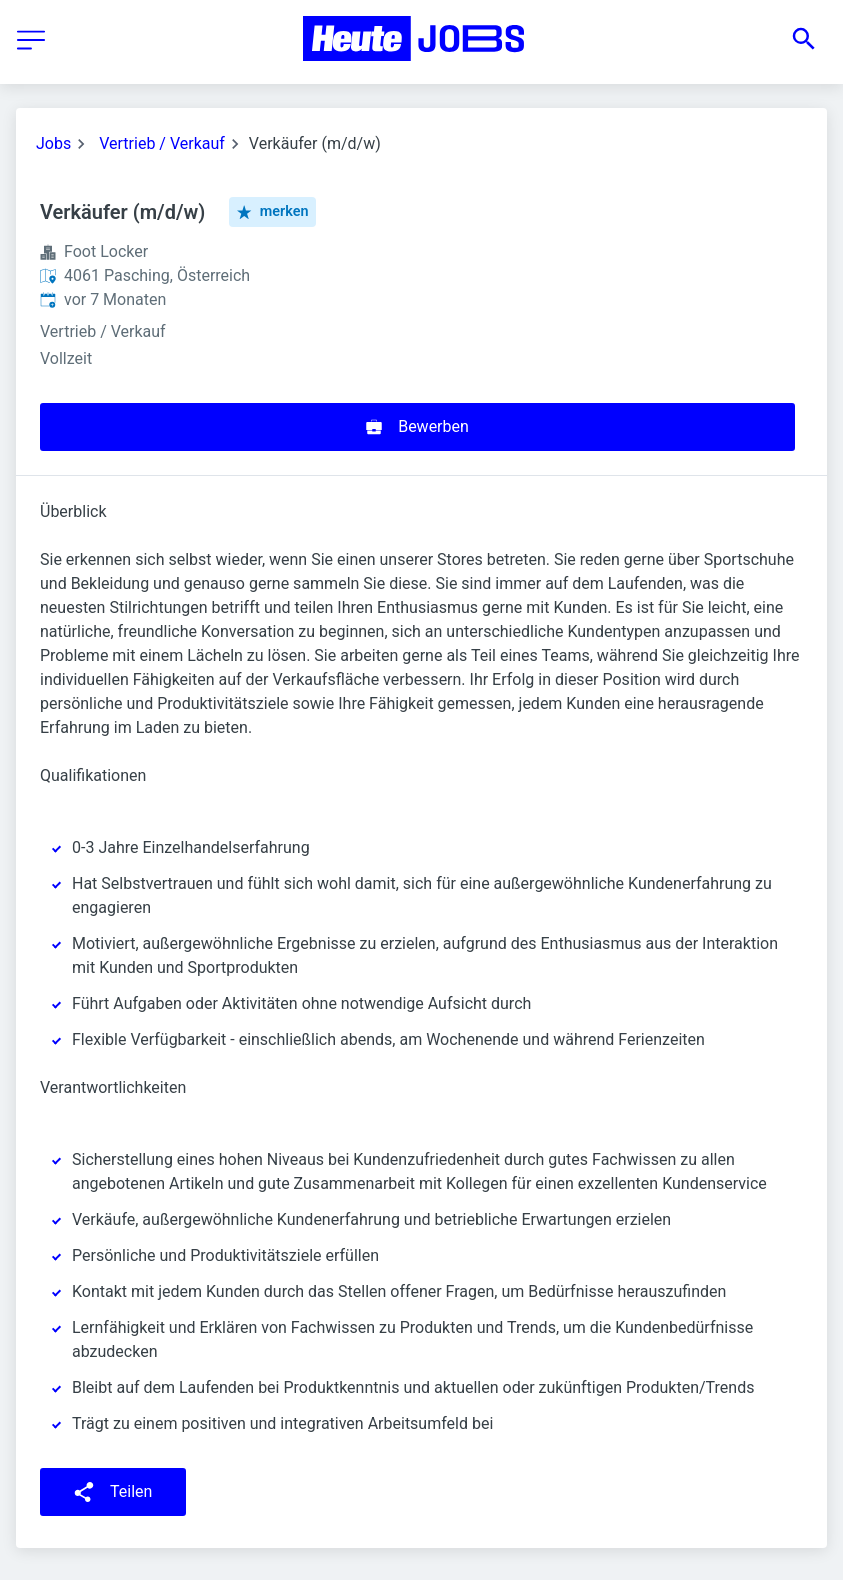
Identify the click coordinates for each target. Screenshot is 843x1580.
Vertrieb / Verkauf (162, 143)
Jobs (53, 143)
